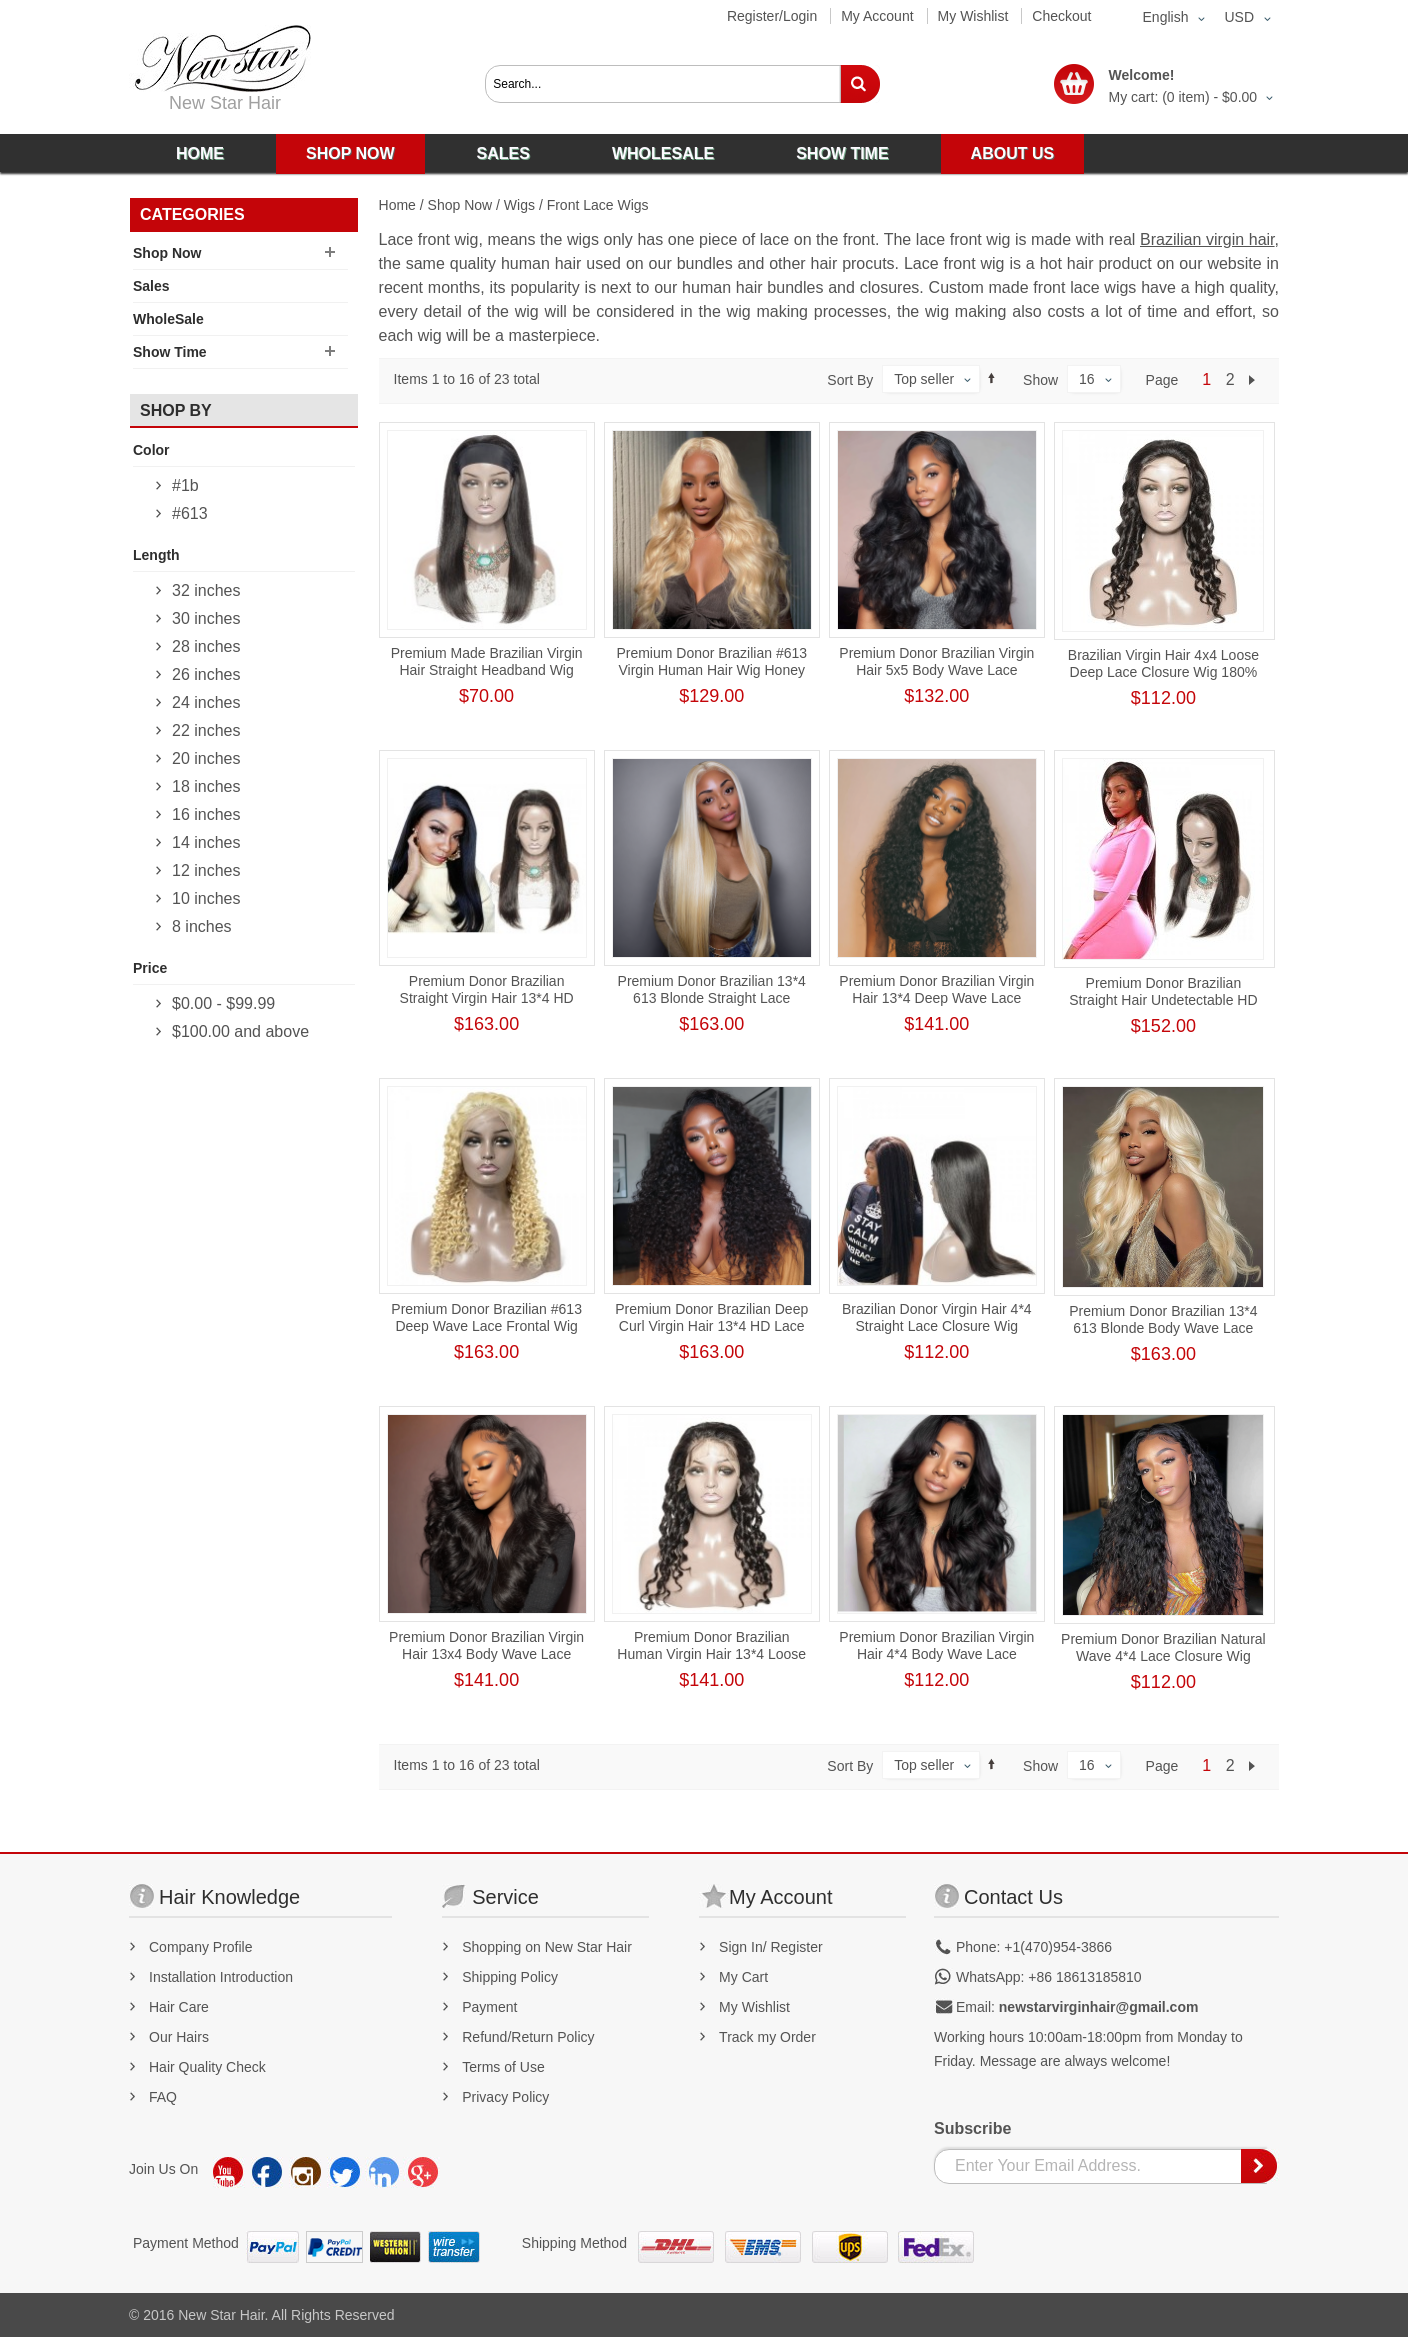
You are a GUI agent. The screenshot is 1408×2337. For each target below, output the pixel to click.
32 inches (206, 590)
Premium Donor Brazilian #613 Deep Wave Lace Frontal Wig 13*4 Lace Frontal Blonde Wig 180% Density (486, 1334)
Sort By (850, 380)
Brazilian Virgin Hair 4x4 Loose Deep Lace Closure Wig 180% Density (1163, 672)
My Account (877, 16)
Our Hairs (179, 2037)
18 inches (206, 786)
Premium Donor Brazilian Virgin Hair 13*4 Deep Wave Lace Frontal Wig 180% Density (936, 998)
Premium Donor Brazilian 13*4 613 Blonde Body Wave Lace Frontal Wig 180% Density (1163, 1328)
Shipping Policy (510, 1977)
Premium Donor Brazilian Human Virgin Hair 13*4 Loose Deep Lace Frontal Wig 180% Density (711, 1662)
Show (1040, 380)
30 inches (206, 618)
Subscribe (972, 2128)
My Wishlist (973, 16)
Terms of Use (503, 2067)
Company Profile (201, 1947)
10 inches (206, 898)
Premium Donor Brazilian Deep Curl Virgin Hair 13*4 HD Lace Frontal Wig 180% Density (711, 1326)
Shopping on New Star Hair (547, 1947)
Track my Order (767, 2037)
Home (397, 205)
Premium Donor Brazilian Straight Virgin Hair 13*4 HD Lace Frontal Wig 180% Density (487, 998)
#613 (190, 513)
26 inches (206, 674)
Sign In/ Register (771, 1947)
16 (1087, 379)
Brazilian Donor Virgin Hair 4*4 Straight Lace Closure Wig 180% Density (937, 1326)
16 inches (206, 814)
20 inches (206, 758)
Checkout (1061, 16)
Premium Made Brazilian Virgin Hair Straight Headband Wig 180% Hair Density (487, 670)
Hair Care (179, 2007)
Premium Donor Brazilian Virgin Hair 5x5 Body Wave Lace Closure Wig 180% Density (936, 670)
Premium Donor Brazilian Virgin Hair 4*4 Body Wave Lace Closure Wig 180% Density (936, 1654)
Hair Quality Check (207, 2067)
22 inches (206, 730)
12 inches (206, 870)
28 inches (206, 646)
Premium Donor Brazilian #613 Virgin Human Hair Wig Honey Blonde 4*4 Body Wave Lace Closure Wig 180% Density (711, 678)
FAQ (163, 2097)
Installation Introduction (221, 1977)
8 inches (202, 926)
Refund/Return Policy (528, 2037)
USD (1239, 17)
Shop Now (460, 205)
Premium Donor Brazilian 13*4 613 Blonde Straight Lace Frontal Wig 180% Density (712, 998)
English (1166, 17)
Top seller (924, 379)
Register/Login (772, 16)
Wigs (519, 205)
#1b (185, 485)
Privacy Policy (505, 2097)
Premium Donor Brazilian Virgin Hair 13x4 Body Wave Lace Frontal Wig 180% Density (486, 1654)
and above (240, 1031)
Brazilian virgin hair (1207, 239)
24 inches (206, 702)
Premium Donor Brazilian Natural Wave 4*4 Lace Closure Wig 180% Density (1163, 1656)
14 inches (206, 842)
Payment (489, 2007)
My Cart (743, 1977)
